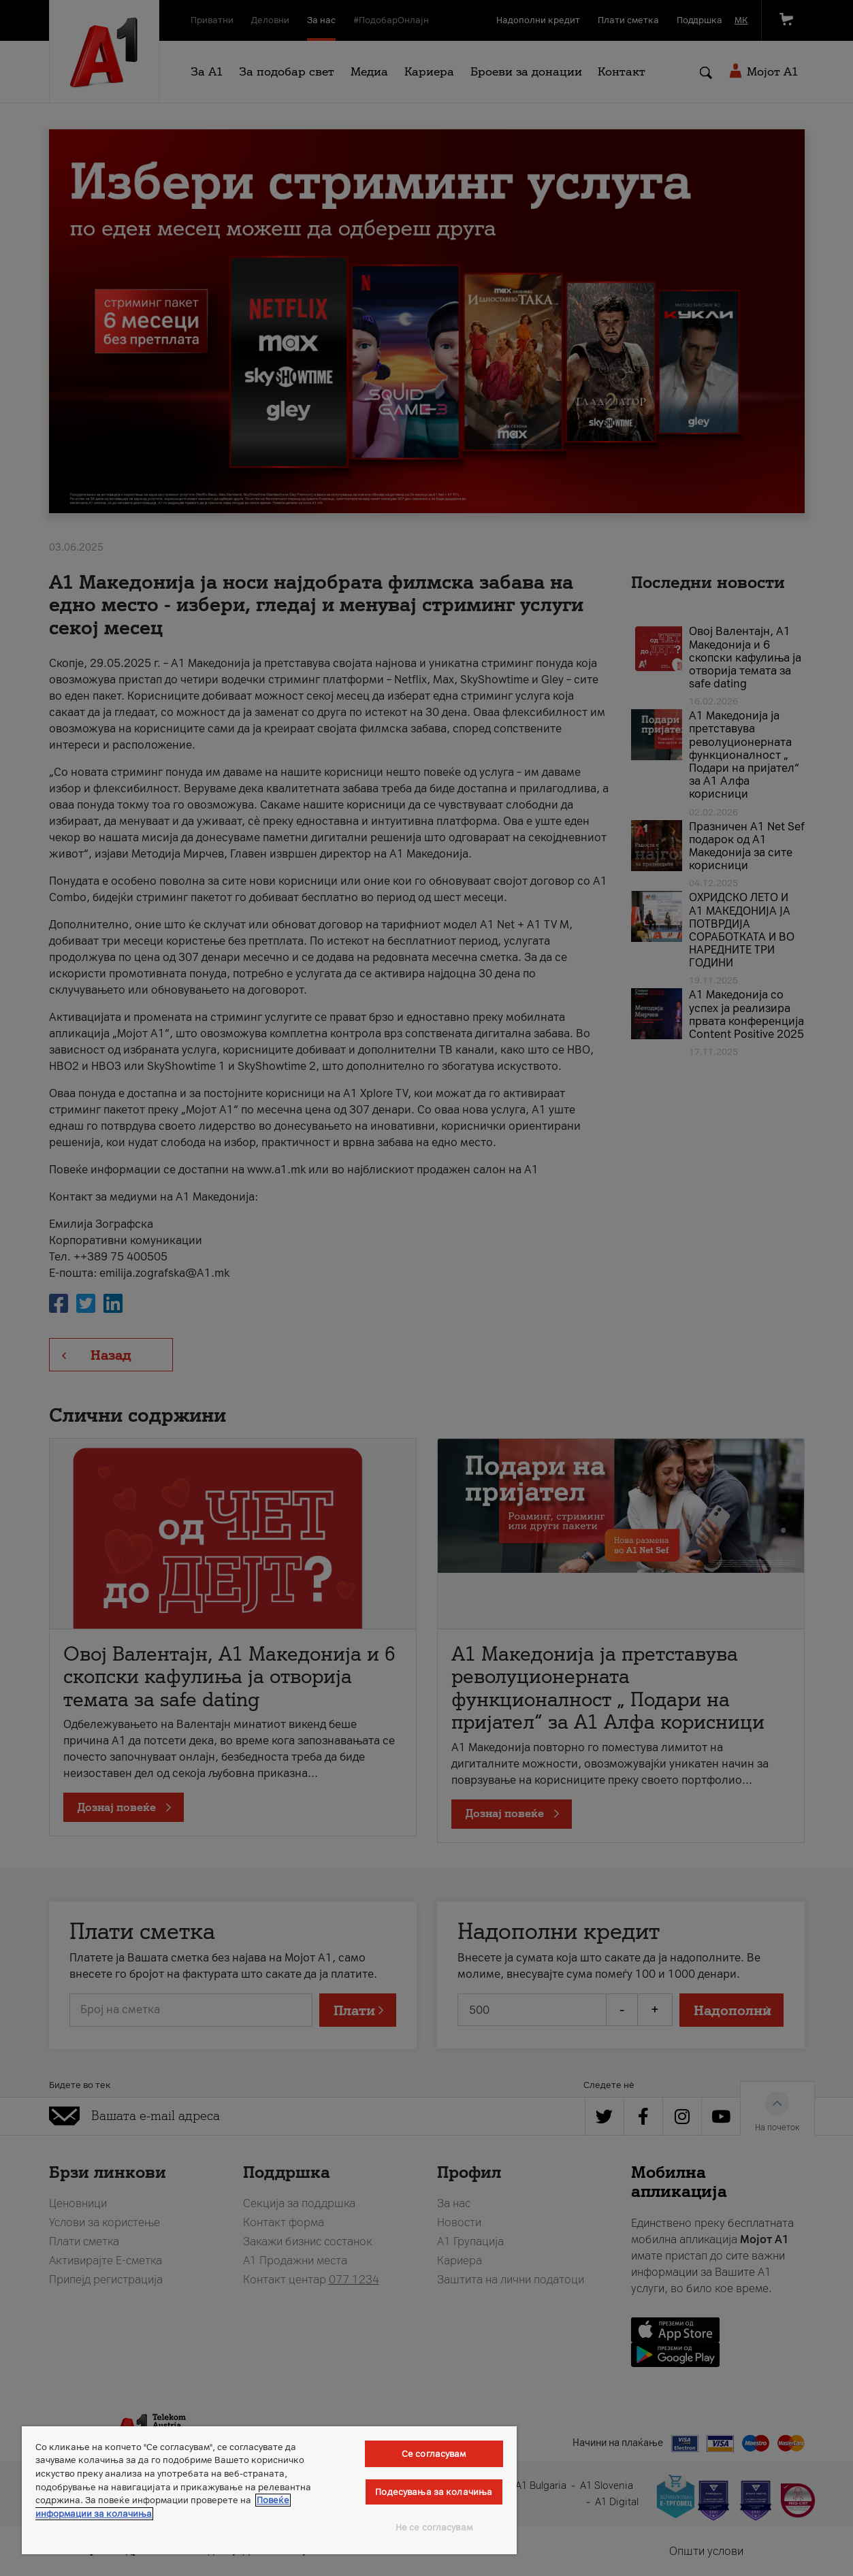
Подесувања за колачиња (433, 2492)
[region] (269, 2490)
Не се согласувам (434, 2527)
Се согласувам (434, 2454)
